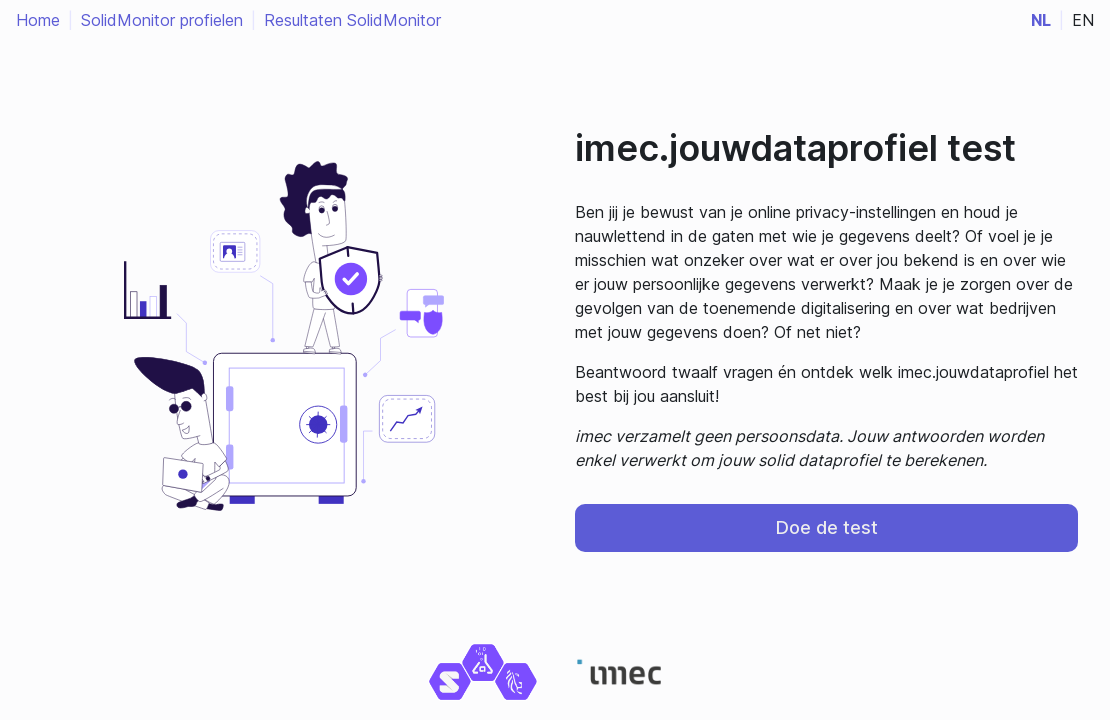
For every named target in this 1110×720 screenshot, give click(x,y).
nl (1041, 20)
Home (38, 20)
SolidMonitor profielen (162, 20)
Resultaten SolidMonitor (352, 20)
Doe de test (827, 527)
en (1083, 20)
